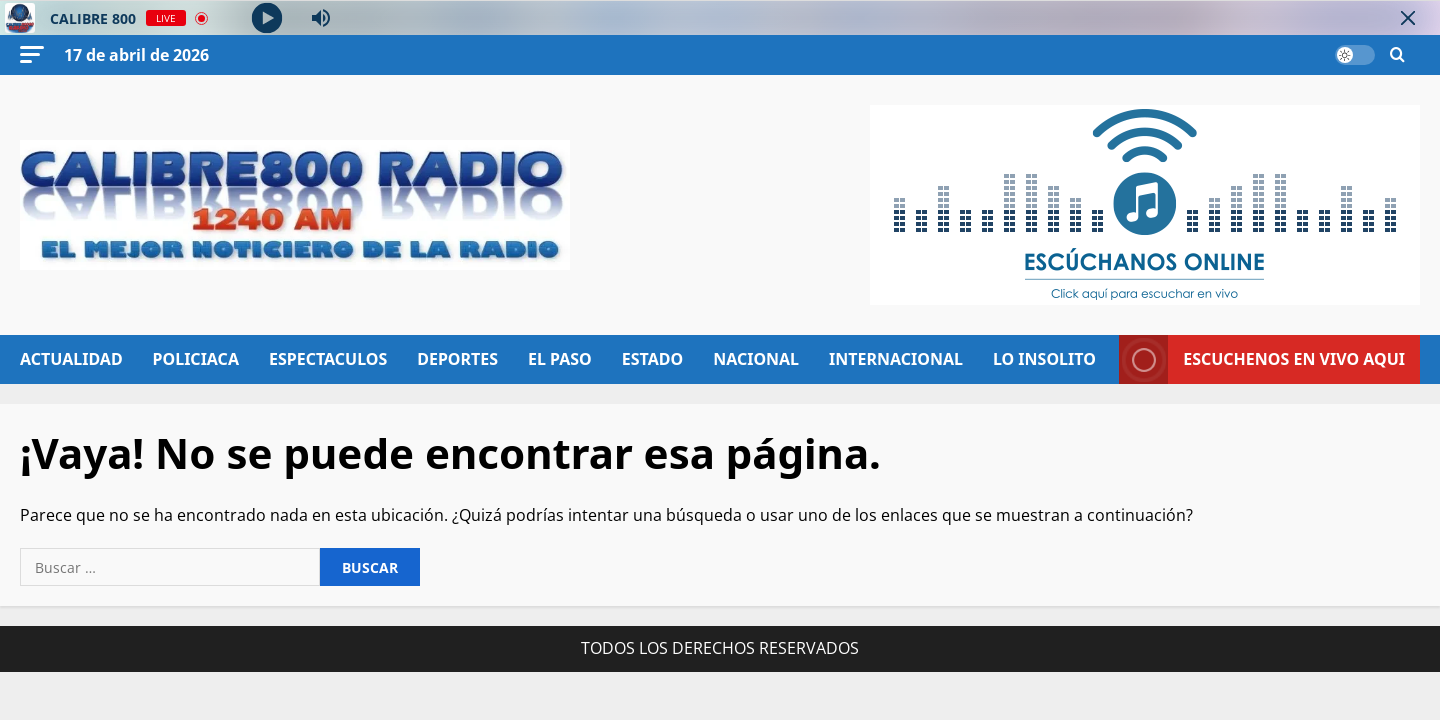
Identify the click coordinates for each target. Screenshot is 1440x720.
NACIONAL (756, 359)
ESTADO (652, 359)
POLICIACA (196, 359)
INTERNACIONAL (896, 359)
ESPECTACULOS (328, 359)
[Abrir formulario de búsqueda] (1397, 55)
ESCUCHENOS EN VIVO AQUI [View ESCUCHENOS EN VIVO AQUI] (1262, 359)
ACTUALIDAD (71, 359)
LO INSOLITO (1044, 359)
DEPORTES (457, 359)
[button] (32, 54)
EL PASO (560, 359)
